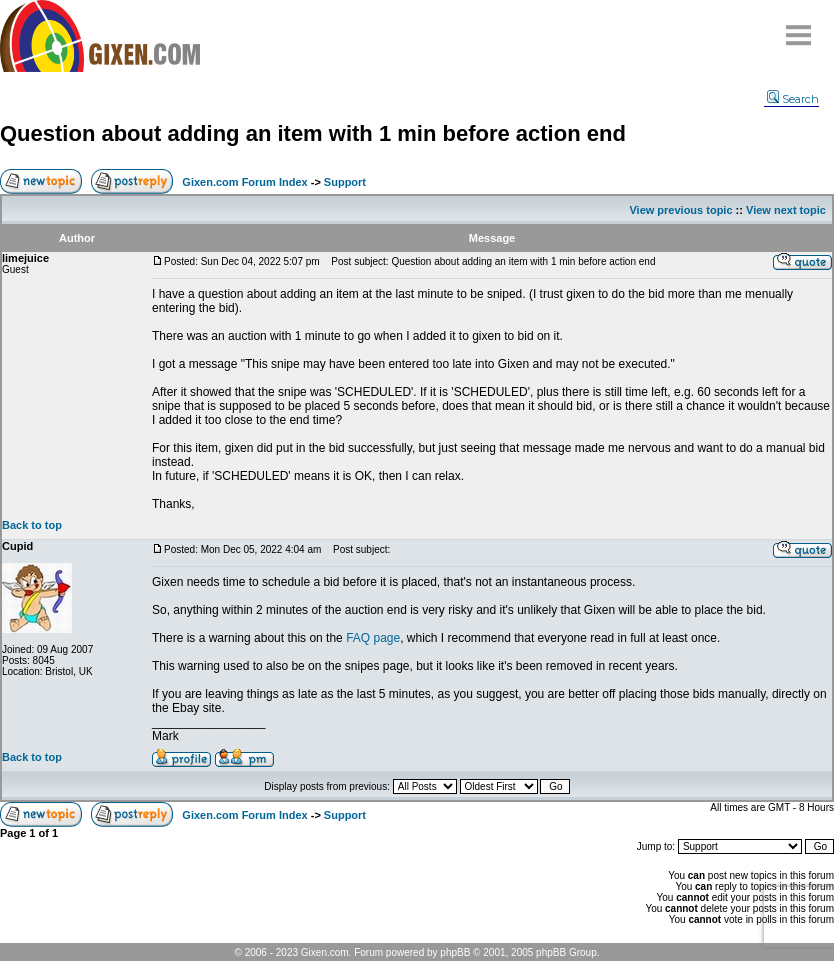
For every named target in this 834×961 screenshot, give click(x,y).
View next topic (786, 210)
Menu (799, 27)
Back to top (32, 525)
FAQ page (373, 638)
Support (345, 182)
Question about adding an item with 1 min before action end (313, 133)
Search (793, 99)
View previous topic (680, 210)
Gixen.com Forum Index (244, 182)
